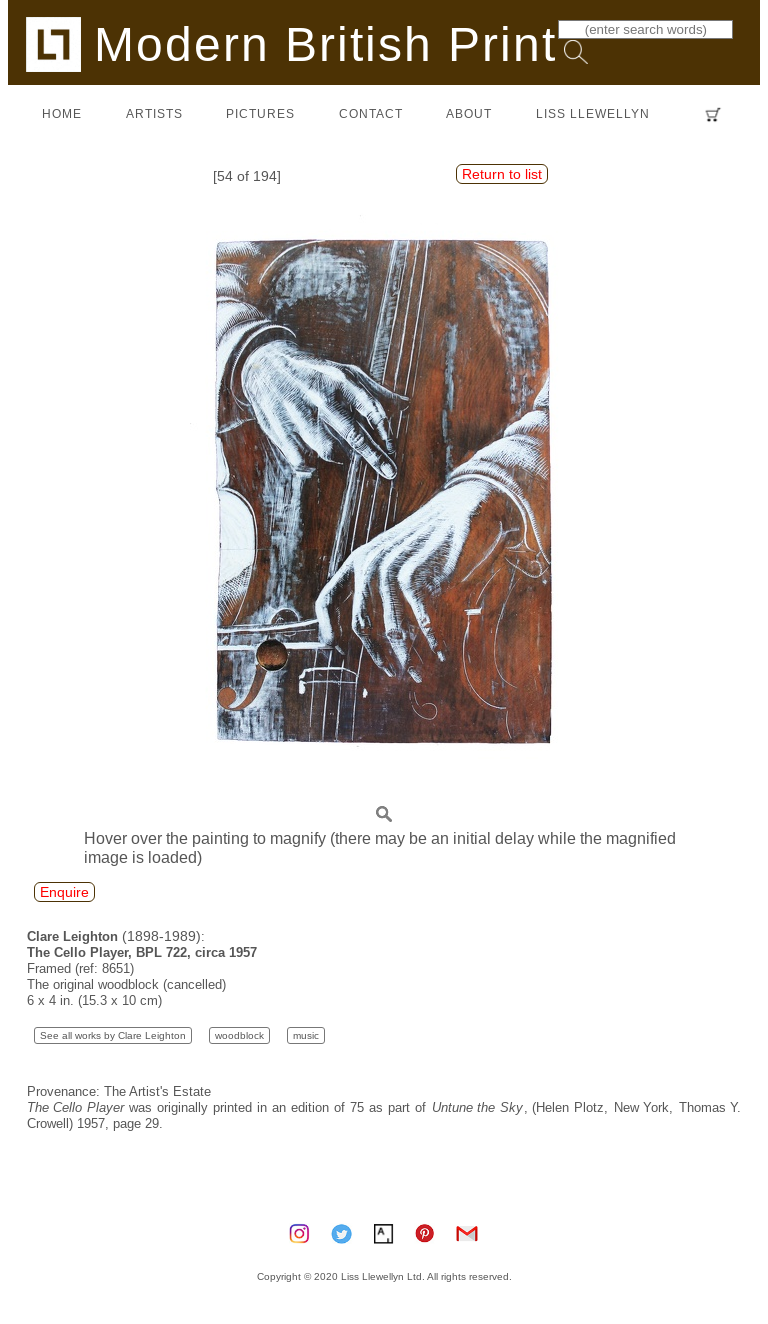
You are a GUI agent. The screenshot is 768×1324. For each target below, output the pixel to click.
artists (154, 113)
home (62, 113)
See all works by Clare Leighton (113, 1035)
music (306, 1035)
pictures (260, 113)
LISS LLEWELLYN (593, 113)
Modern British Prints (304, 43)
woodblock (239, 1035)
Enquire (64, 892)
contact (371, 113)
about (469, 113)
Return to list (502, 174)
